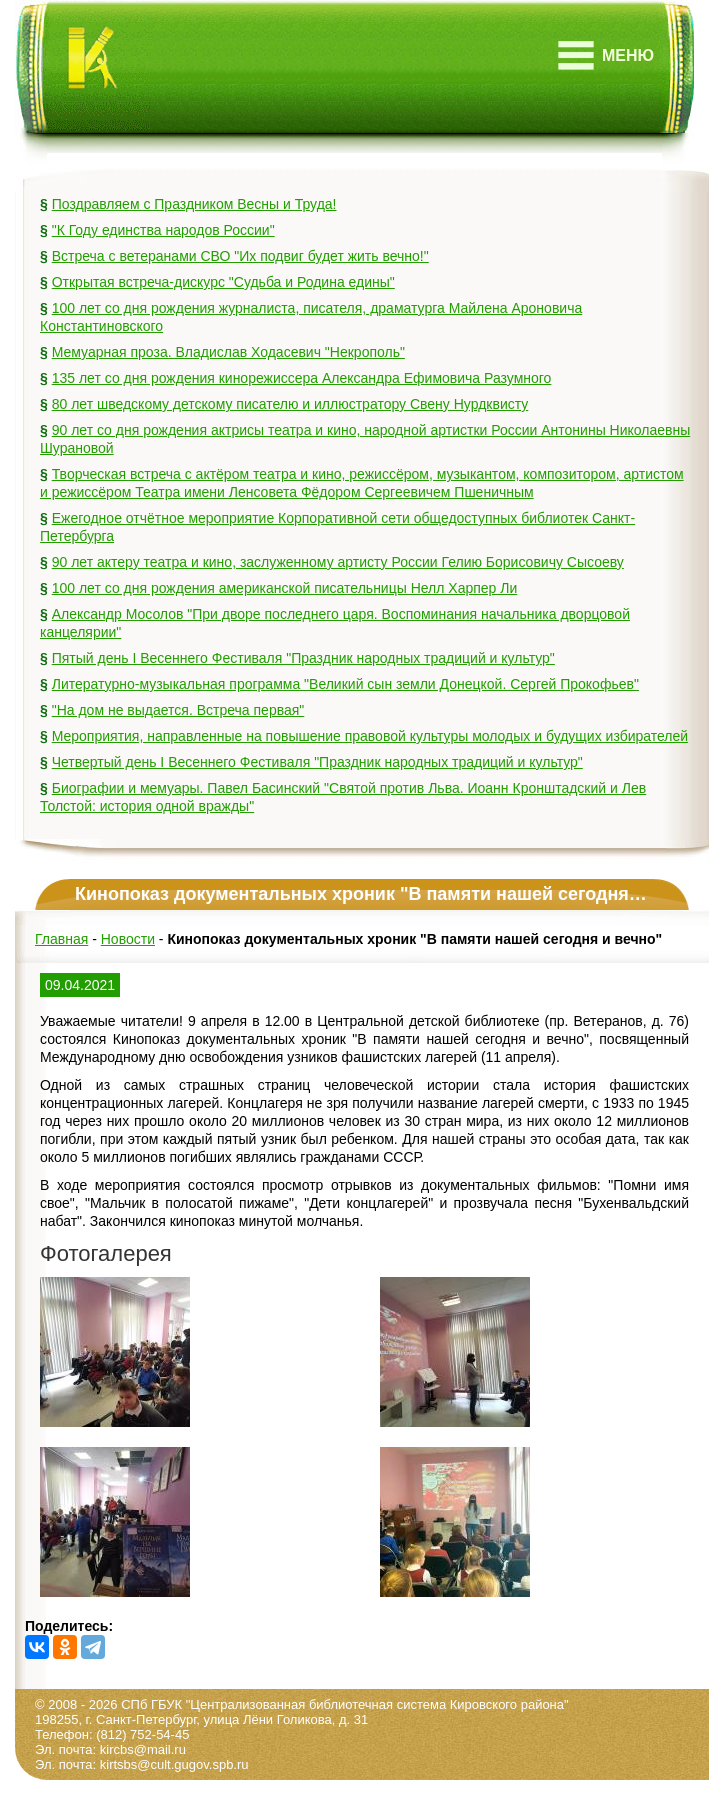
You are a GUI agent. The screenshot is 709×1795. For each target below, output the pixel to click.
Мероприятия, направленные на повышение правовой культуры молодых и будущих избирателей (370, 736)
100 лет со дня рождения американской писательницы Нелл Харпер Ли (285, 588)
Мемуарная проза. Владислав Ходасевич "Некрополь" (228, 352)
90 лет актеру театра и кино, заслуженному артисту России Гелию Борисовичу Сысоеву (338, 562)
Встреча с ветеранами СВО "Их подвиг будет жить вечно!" (240, 256)
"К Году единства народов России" (163, 230)
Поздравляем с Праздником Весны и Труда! (194, 204)
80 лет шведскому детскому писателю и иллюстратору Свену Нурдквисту (290, 404)
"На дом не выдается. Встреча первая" (178, 710)
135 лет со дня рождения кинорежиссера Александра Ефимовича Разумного (302, 378)
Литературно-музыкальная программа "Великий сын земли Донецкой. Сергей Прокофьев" (345, 684)
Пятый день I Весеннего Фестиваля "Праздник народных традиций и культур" (303, 658)
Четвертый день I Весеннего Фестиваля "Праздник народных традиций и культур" (317, 762)
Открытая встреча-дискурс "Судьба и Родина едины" (223, 282)
